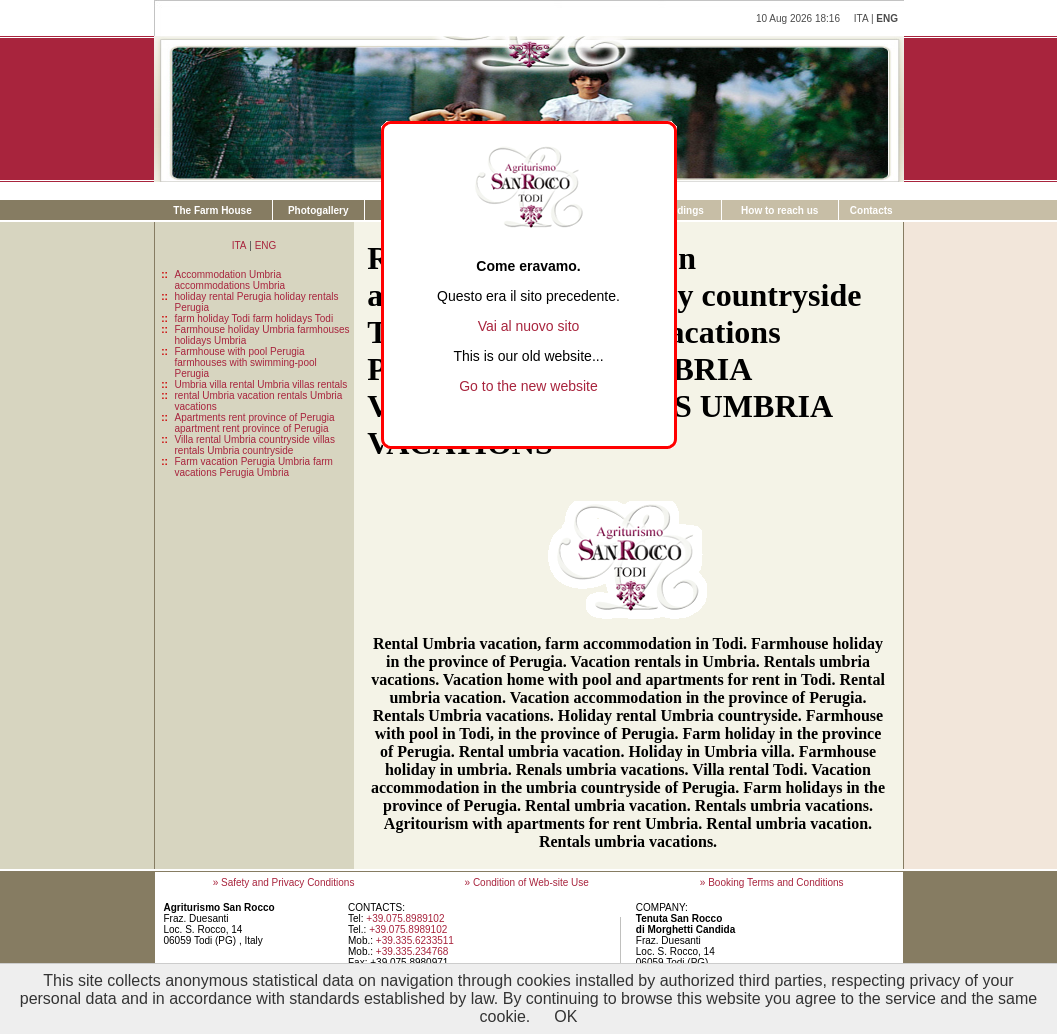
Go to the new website (528, 386)
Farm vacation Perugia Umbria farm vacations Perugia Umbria (254, 467)
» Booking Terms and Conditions (772, 882)
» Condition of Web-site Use (527, 882)
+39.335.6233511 (415, 940)
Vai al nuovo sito (529, 326)
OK (565, 1016)
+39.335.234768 (412, 951)
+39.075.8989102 (405, 918)
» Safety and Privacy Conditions (284, 882)
